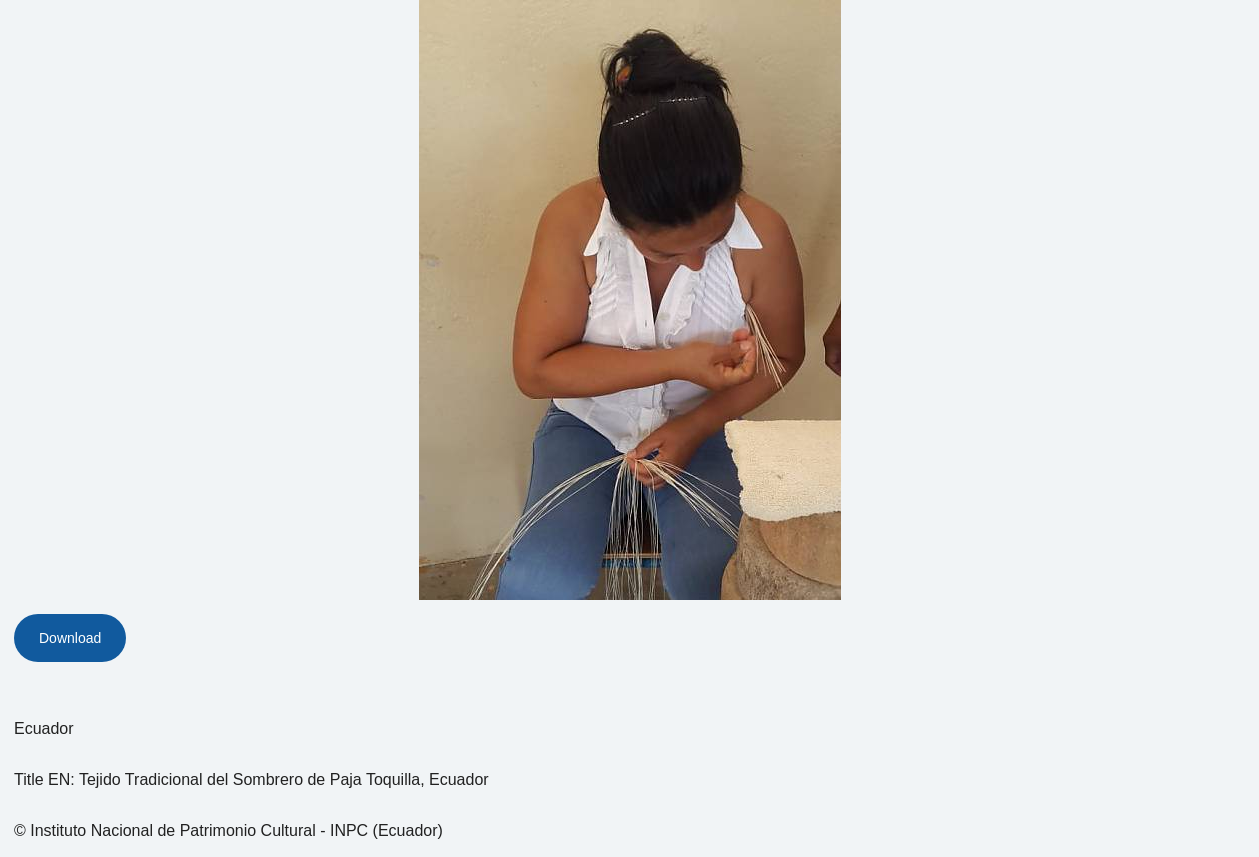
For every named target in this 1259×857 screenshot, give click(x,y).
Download (70, 638)
